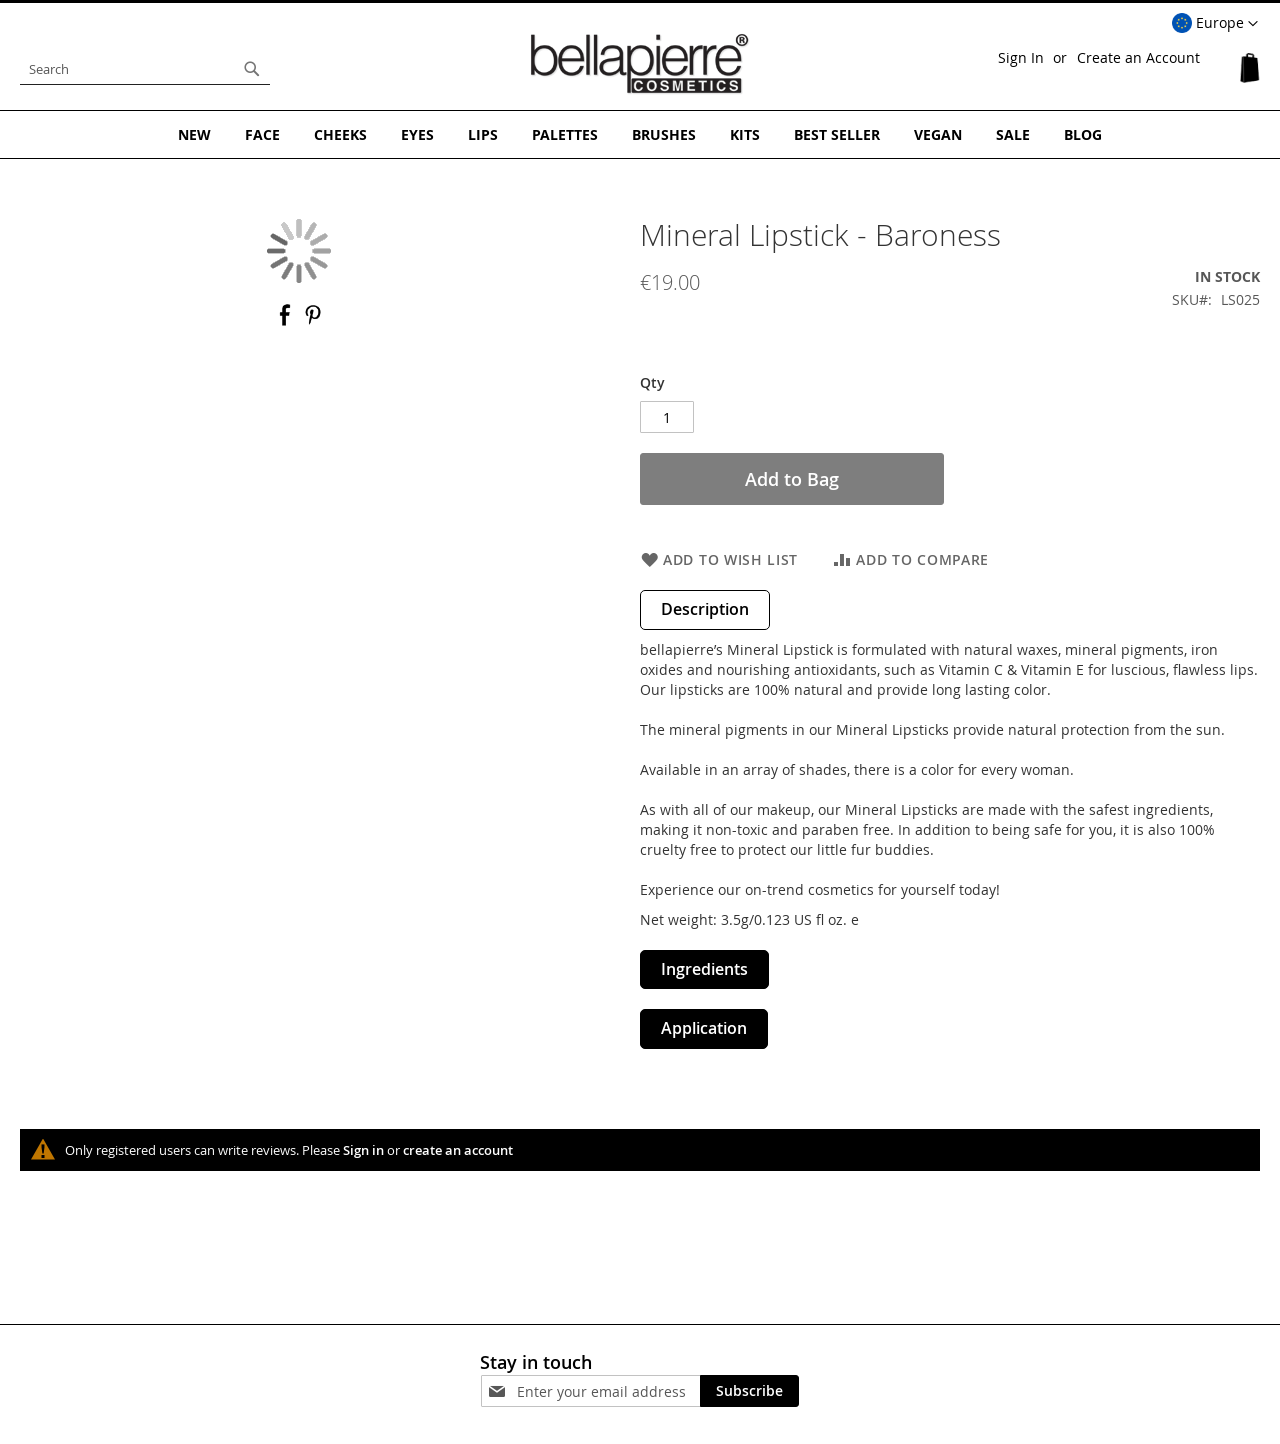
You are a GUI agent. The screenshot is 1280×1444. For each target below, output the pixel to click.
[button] (1215, 24)
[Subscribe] (749, 1391)
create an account (458, 1150)
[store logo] (640, 64)
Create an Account (1138, 57)
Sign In (1021, 57)
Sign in (363, 1150)
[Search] (252, 69)
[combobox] (145, 69)
